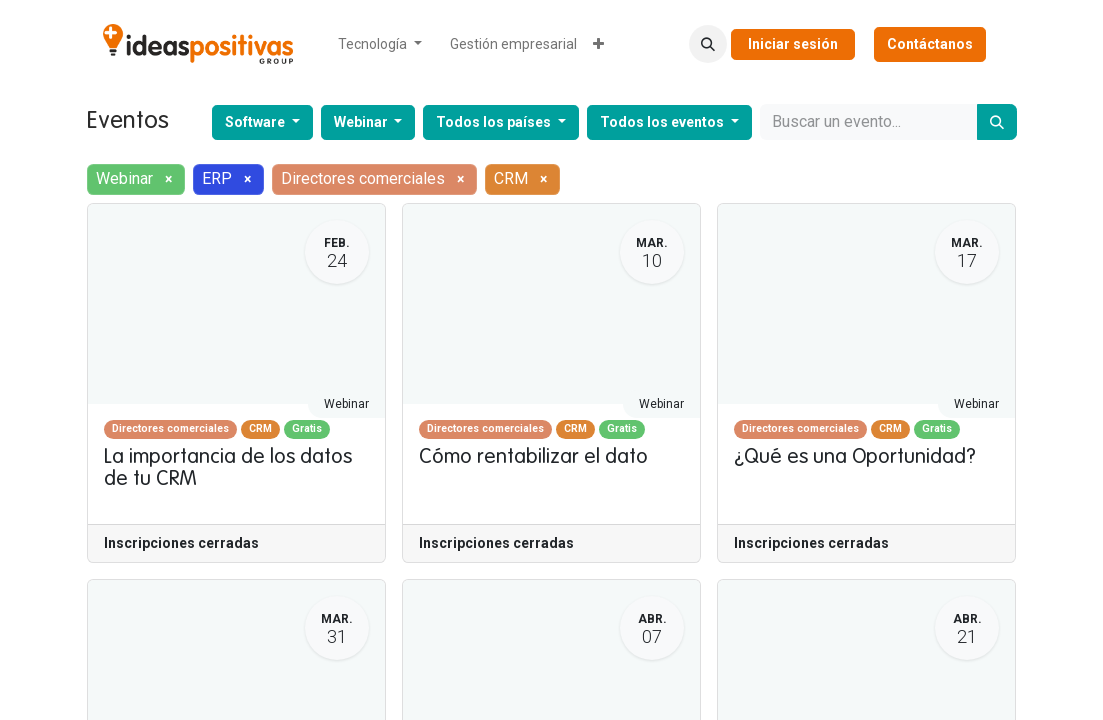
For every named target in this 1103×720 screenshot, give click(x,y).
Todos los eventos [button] (663, 122)
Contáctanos (930, 44)
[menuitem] (380, 44)
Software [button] (256, 122)
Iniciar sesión (793, 44)
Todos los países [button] (495, 122)
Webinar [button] (362, 122)
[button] (708, 44)
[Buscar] (997, 122)
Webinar (346, 404)
